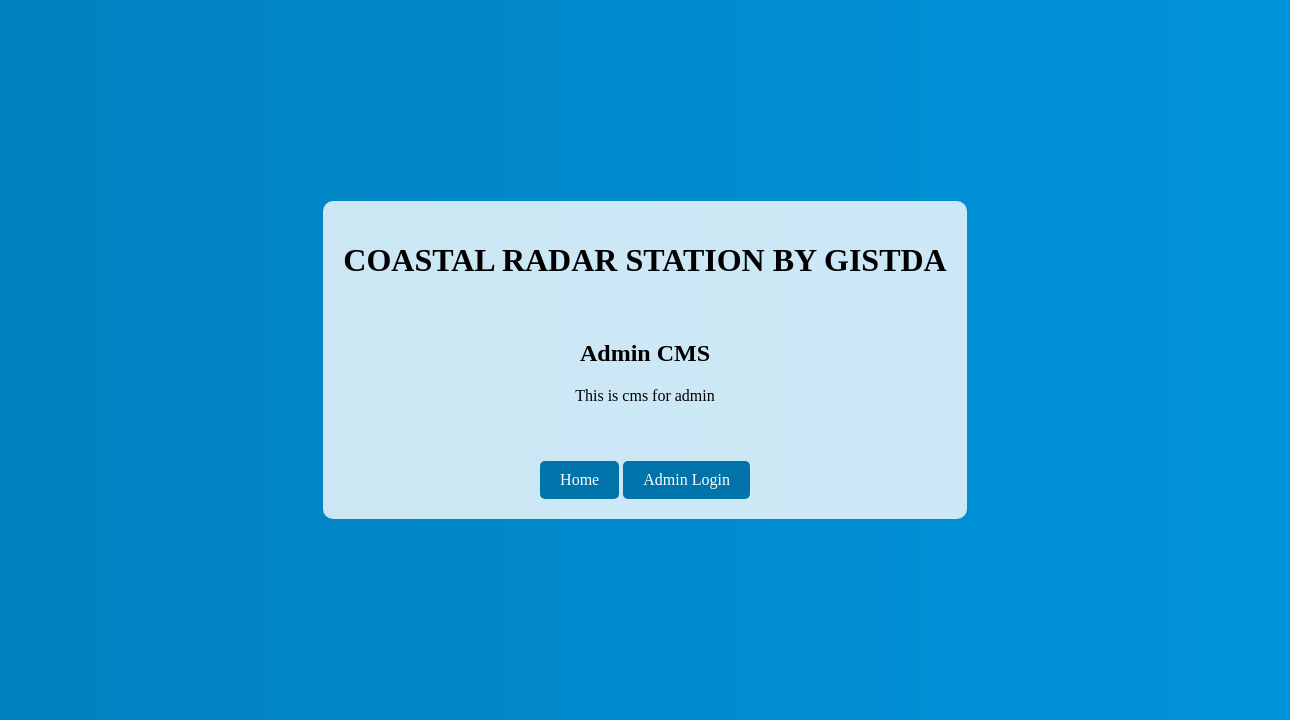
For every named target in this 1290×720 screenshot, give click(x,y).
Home (579, 479)
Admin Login (686, 479)
